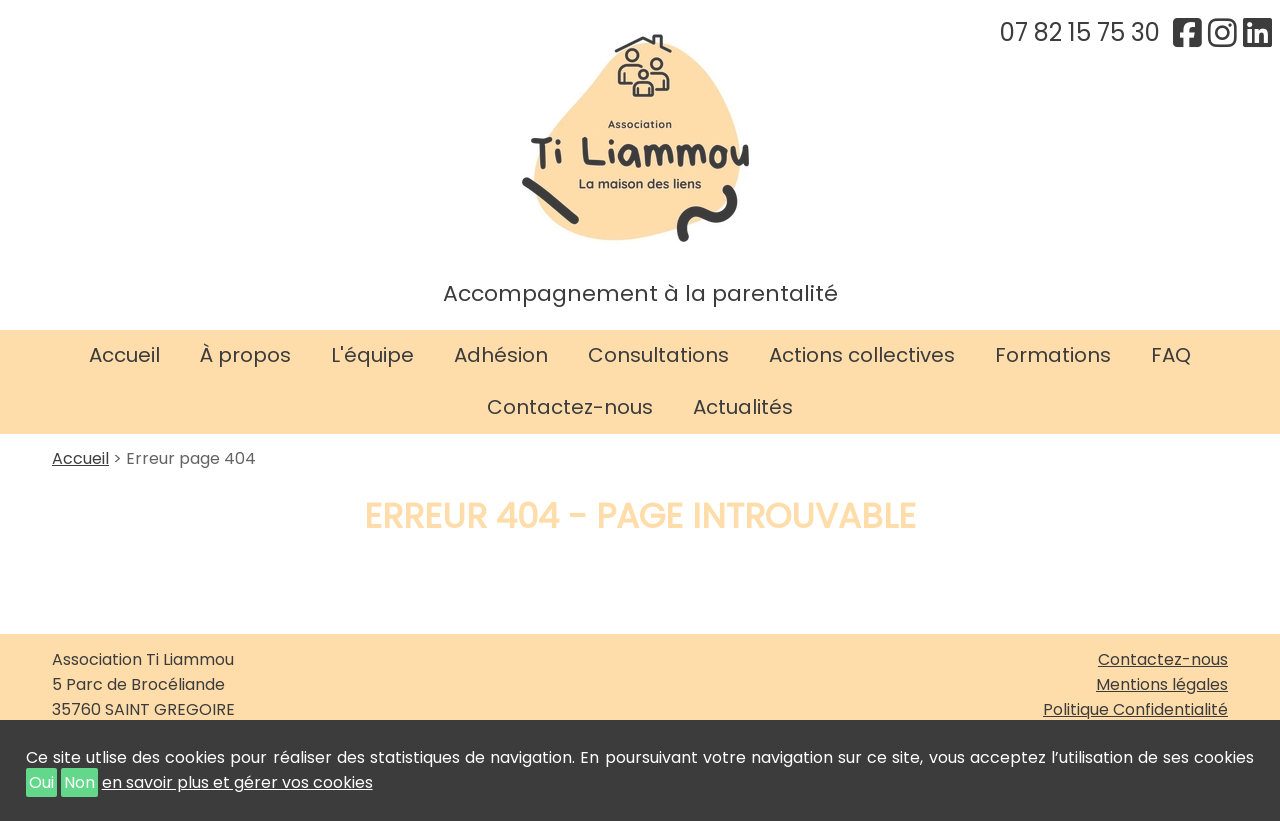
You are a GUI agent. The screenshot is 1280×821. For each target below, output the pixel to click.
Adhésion (501, 355)
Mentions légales (1162, 684)
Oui (41, 782)
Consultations (658, 355)
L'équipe (372, 355)
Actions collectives (862, 355)
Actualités (743, 407)
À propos (245, 355)
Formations (1053, 355)
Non (79, 782)
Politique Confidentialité (1135, 709)
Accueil (124, 355)
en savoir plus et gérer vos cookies (237, 782)
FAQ (1171, 355)
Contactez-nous (570, 407)
